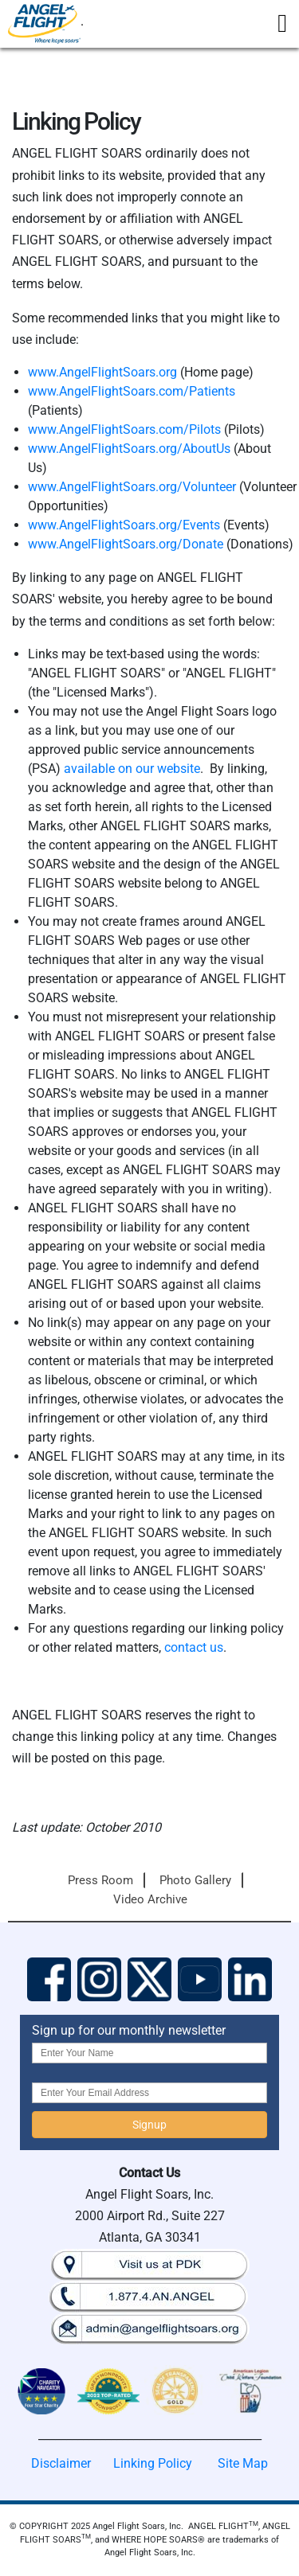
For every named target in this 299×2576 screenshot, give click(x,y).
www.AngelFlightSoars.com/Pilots (124, 429)
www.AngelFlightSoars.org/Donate (125, 544)
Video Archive (150, 1899)
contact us (193, 1647)
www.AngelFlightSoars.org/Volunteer (132, 486)
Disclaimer (61, 2463)
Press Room (100, 1880)
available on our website (132, 768)
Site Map (243, 2463)
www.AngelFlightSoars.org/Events (124, 525)
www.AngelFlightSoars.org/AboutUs (129, 448)
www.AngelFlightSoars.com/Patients (131, 391)
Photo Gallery (195, 1880)
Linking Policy (152, 2463)
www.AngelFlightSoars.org (102, 372)
